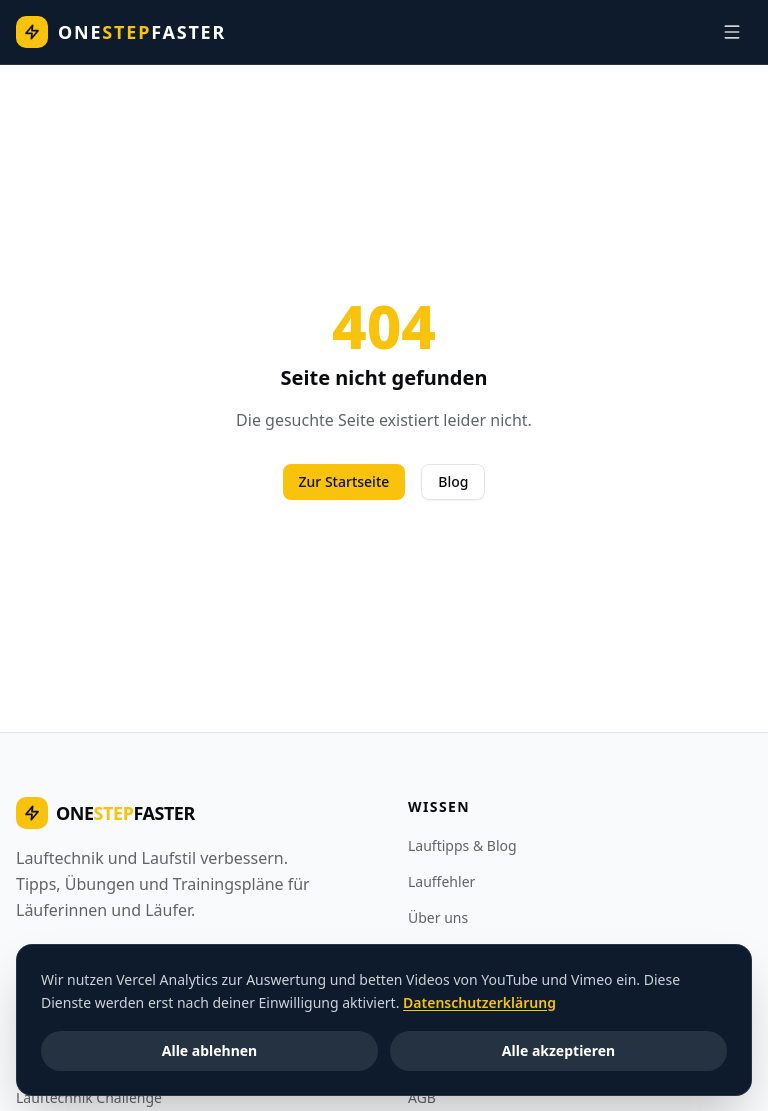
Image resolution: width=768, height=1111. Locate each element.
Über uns (438, 917)
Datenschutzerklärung (479, 1001)
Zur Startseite (344, 481)
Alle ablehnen (209, 1049)
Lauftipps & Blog (462, 845)
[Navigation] (732, 32)
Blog (453, 481)
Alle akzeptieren (558, 1049)
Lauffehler (441, 881)
